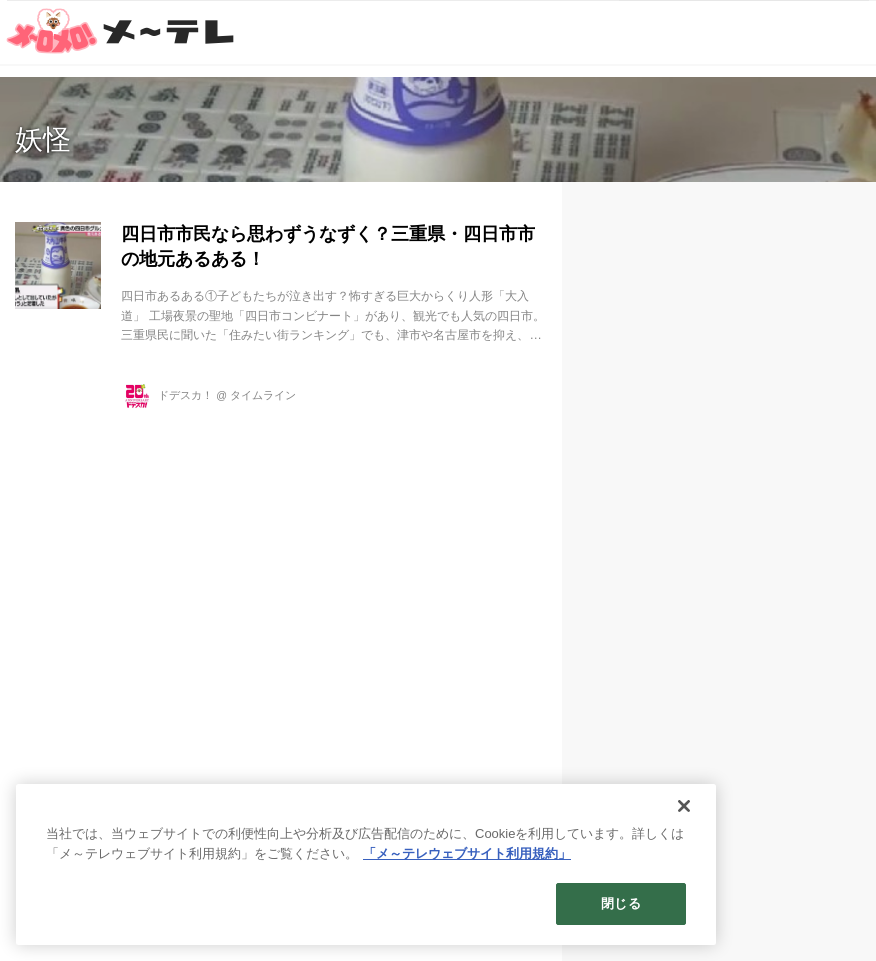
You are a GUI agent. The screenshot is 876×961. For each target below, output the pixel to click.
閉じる (620, 903)
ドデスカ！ (185, 395)
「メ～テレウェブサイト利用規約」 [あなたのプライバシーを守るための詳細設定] (467, 853)
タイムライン (263, 395)
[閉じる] (684, 806)
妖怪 (43, 139)
